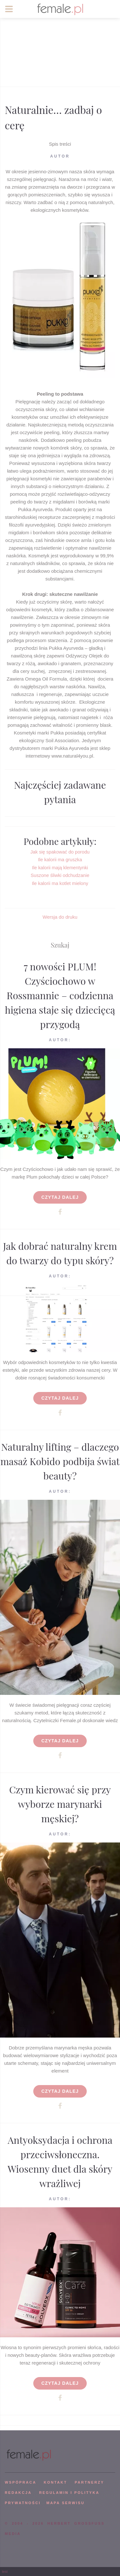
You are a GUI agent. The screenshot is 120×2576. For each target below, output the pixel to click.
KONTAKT (55, 2482)
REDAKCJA (18, 2492)
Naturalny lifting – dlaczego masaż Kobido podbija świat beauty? (60, 1461)
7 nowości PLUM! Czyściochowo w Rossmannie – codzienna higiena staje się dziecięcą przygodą (60, 995)
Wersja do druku (60, 917)
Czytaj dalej (60, 1197)
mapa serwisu (65, 2503)
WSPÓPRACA (20, 2482)
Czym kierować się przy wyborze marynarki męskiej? (60, 1804)
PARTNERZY (89, 2482)
